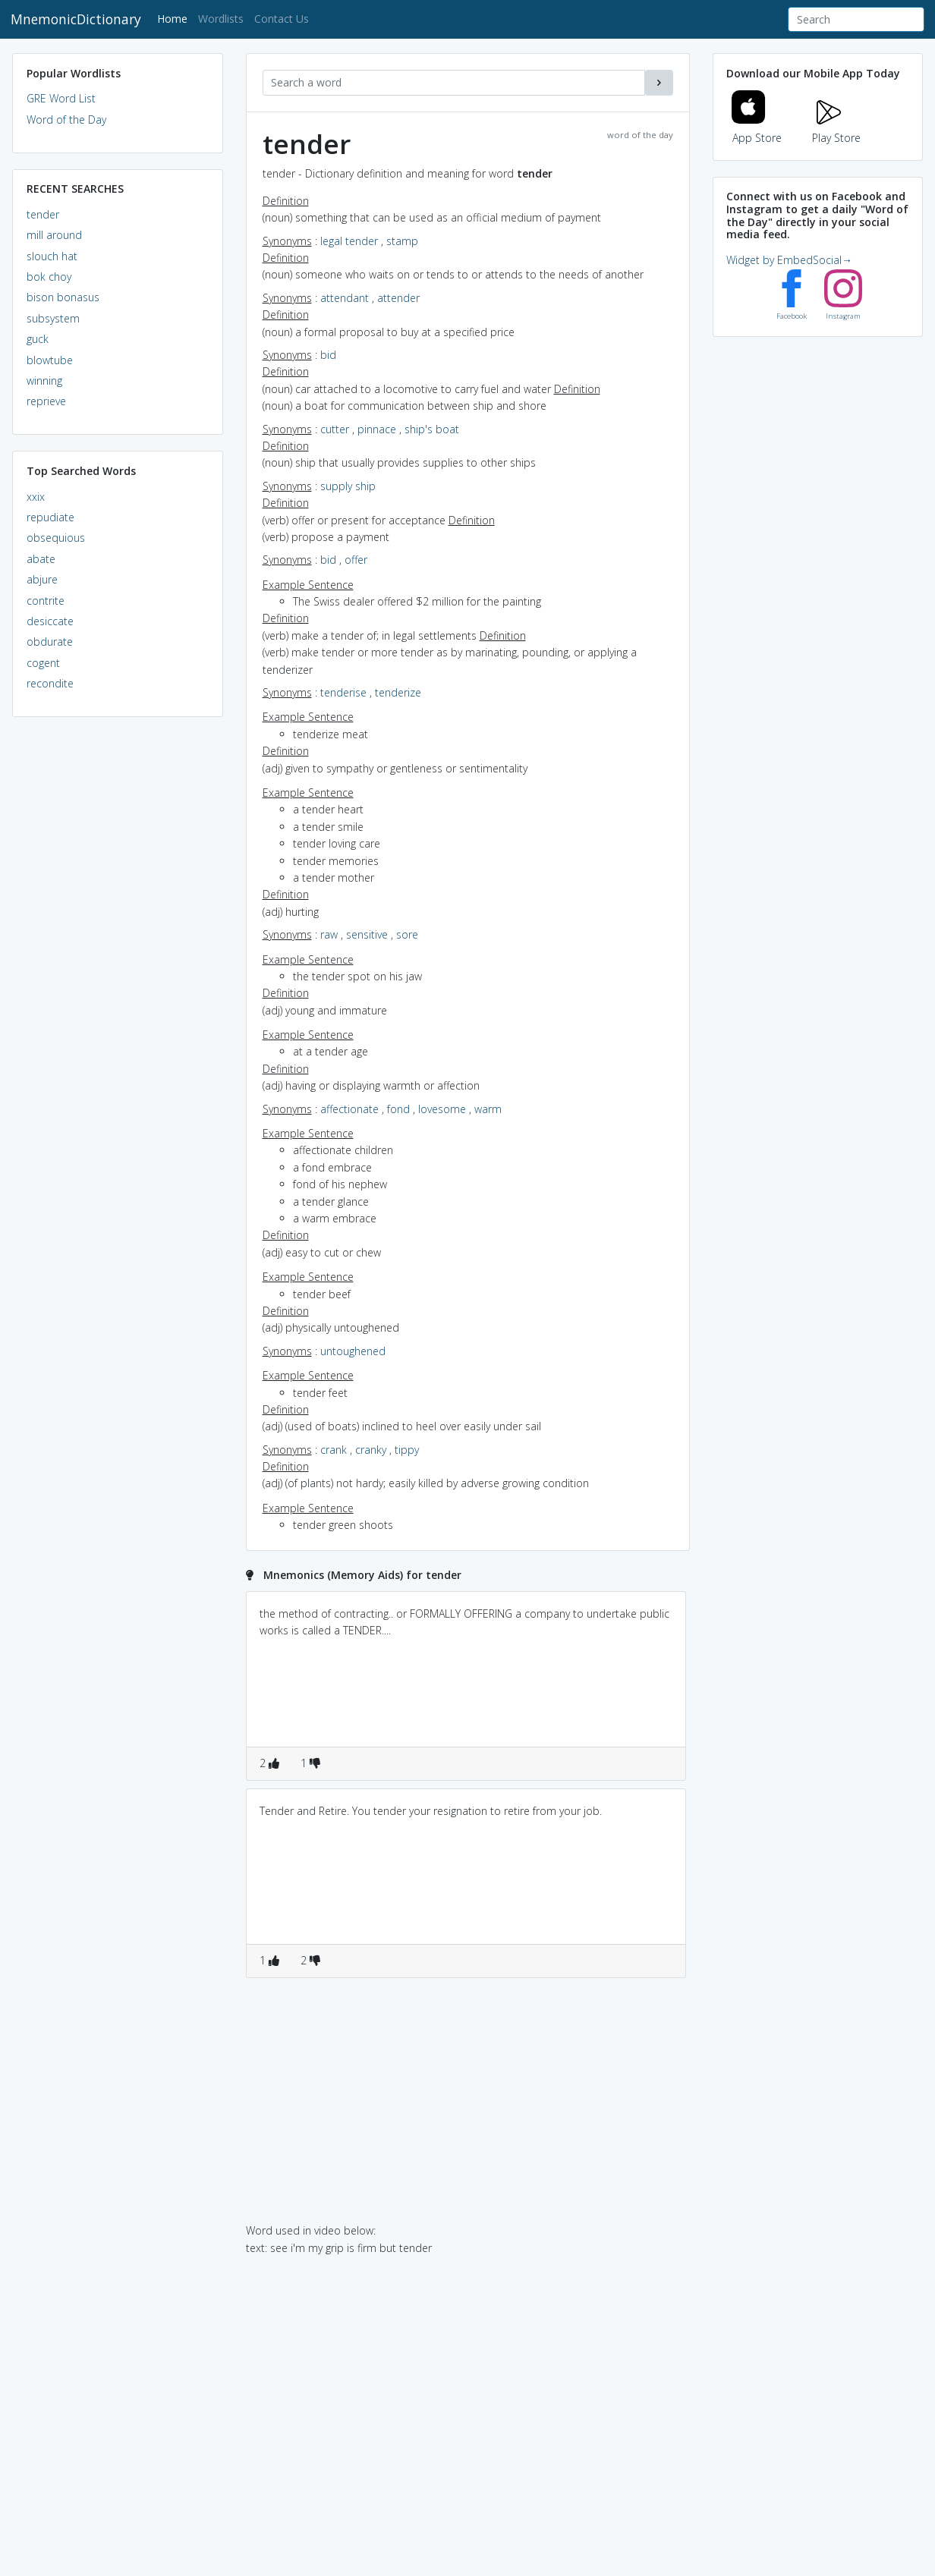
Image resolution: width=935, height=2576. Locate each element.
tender (43, 214)
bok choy (49, 276)
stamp (402, 241)
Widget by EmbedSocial (789, 260)
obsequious (56, 537)
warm (488, 1109)
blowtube (50, 360)
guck (38, 339)
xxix (36, 496)
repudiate (50, 517)
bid (328, 355)
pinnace (376, 429)
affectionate (349, 1109)
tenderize (398, 692)
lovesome (442, 1109)
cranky (370, 1449)
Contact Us (281, 18)
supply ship (348, 486)
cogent (43, 663)
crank (333, 1449)
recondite (50, 683)
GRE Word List (61, 98)
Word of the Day (66, 119)
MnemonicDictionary (76, 19)
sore (407, 934)
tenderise (343, 692)
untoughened (353, 1351)
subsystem (53, 318)
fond (398, 1109)
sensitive (367, 934)
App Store (757, 128)
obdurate (50, 641)
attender (398, 298)
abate (41, 559)
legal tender (349, 241)
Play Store (836, 128)
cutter (334, 429)
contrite (46, 600)
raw (329, 934)
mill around (54, 235)
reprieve (46, 401)
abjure (42, 579)
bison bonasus (63, 297)
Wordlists (221, 18)
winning (44, 380)
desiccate (50, 621)
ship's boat (432, 429)
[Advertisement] (117, 960)
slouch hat (52, 256)
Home (175, 18)
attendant (344, 298)
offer (356, 559)
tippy (407, 1449)
